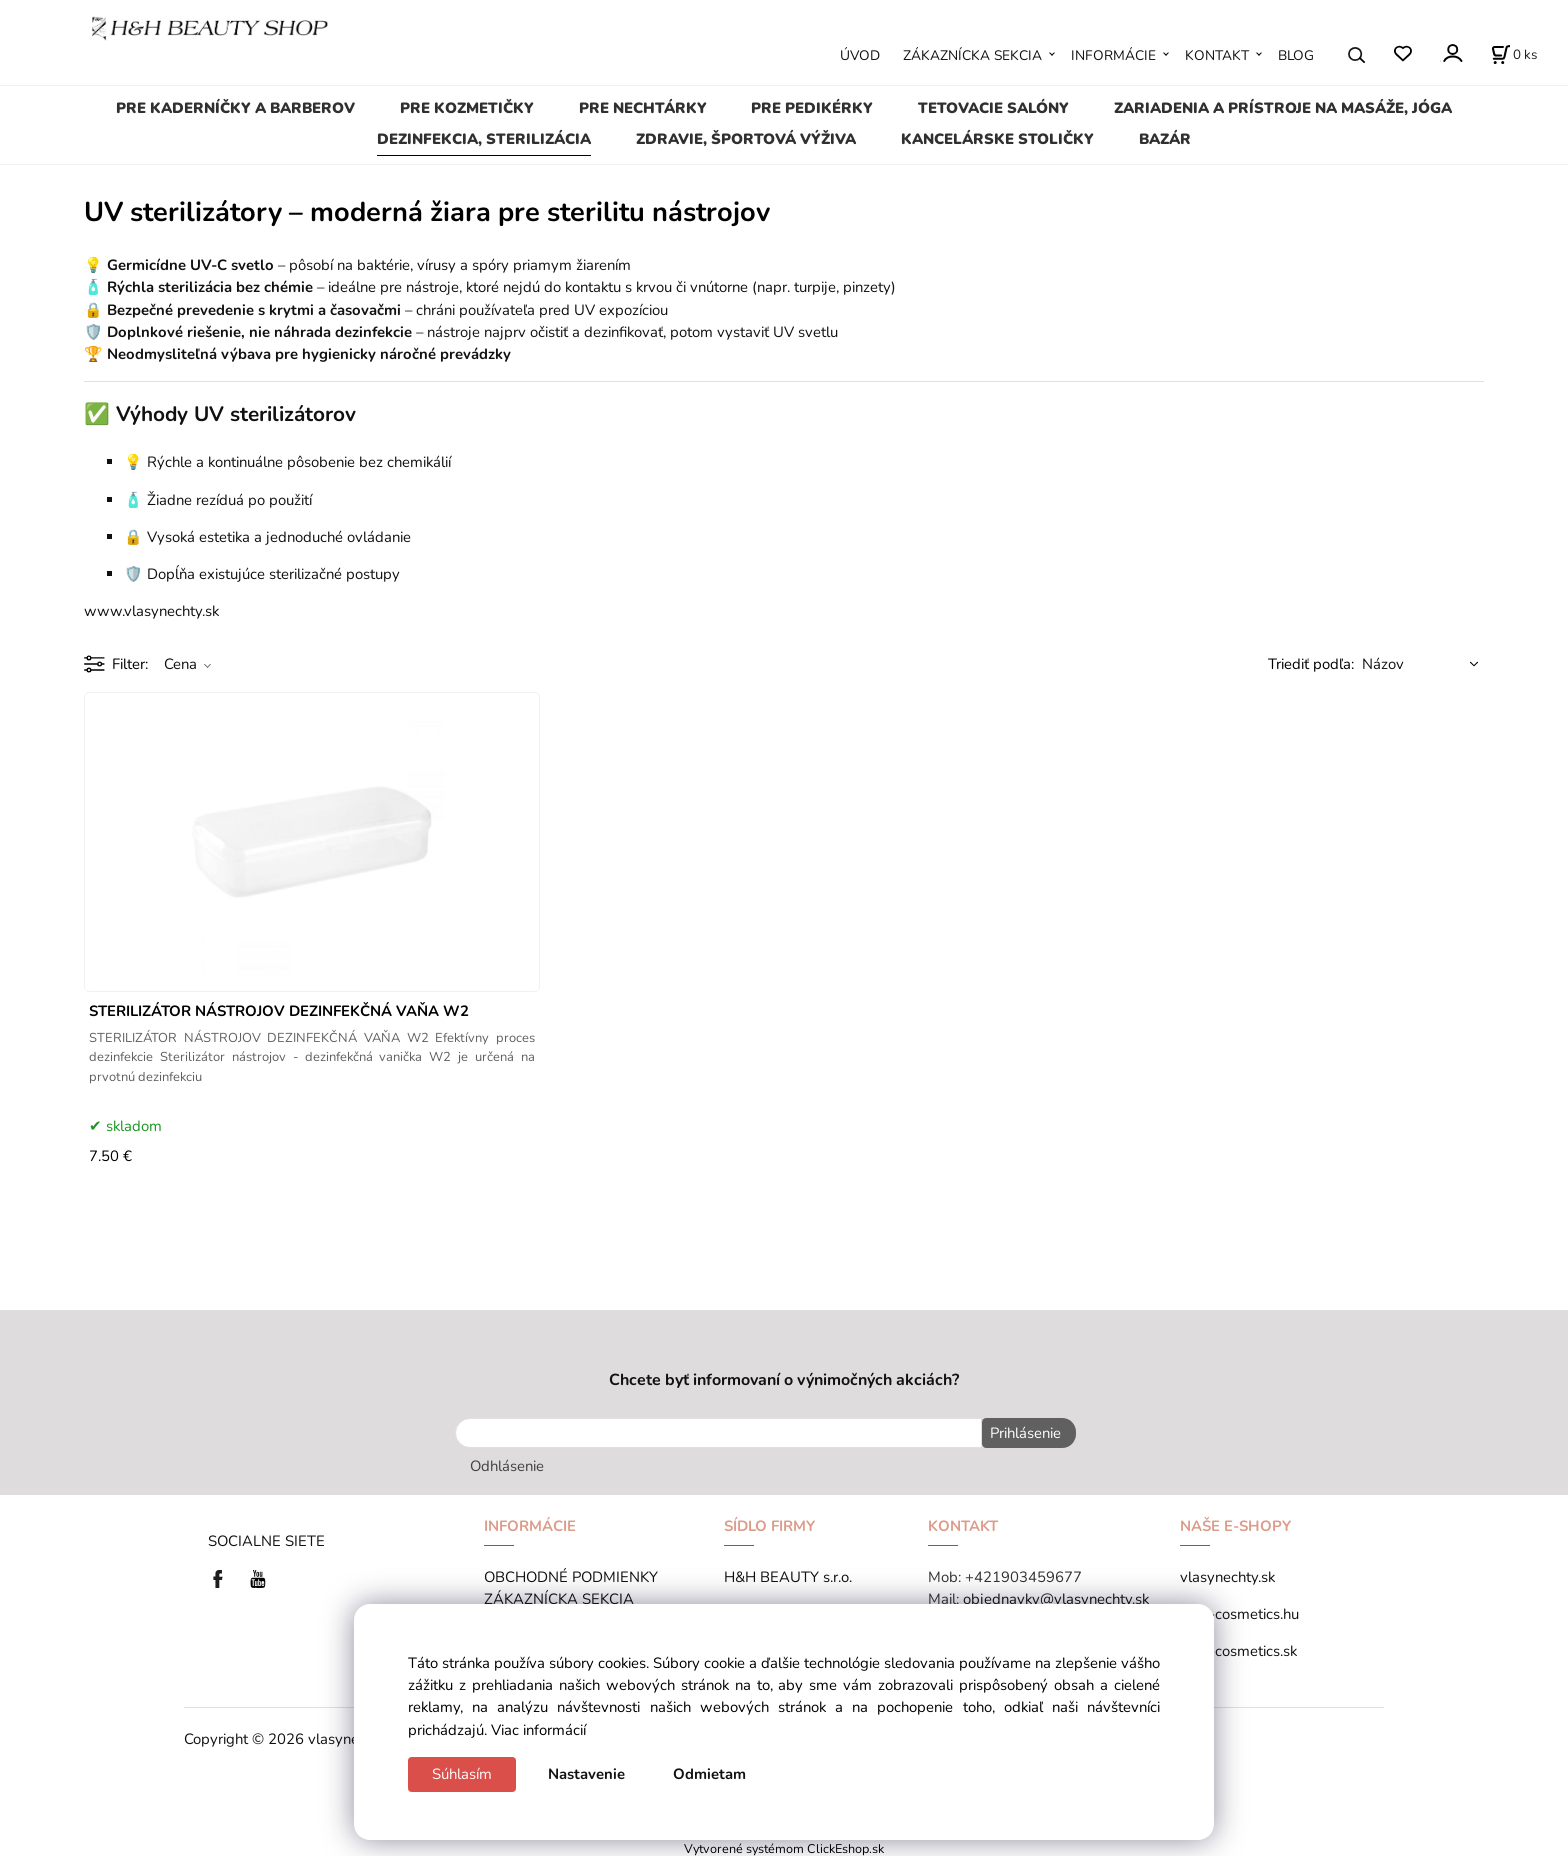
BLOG (1296, 55)
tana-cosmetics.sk (1238, 1647)
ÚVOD (860, 55)
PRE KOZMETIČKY (467, 108)
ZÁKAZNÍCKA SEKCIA (972, 55)
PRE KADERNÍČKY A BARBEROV (235, 108)
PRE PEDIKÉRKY (812, 108)
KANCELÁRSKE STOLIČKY (997, 139)
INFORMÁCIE (1113, 55)
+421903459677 (1023, 1573)
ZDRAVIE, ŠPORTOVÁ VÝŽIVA (746, 139)
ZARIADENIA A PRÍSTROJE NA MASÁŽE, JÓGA (1283, 108)
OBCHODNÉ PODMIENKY (571, 1573)
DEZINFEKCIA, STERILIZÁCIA (484, 139)
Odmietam (709, 1774)
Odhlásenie (507, 1462)
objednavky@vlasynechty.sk (1056, 1595)
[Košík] (1514, 55)
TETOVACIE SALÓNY (993, 108)
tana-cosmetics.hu (1239, 1610)
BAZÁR (1165, 139)
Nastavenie (586, 1774)
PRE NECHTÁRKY (643, 108)
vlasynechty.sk (1227, 1573)
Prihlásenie (1022, 1433)
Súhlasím (462, 1774)
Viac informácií (538, 1730)
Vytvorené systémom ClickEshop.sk (784, 1845)
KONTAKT (1217, 55)
